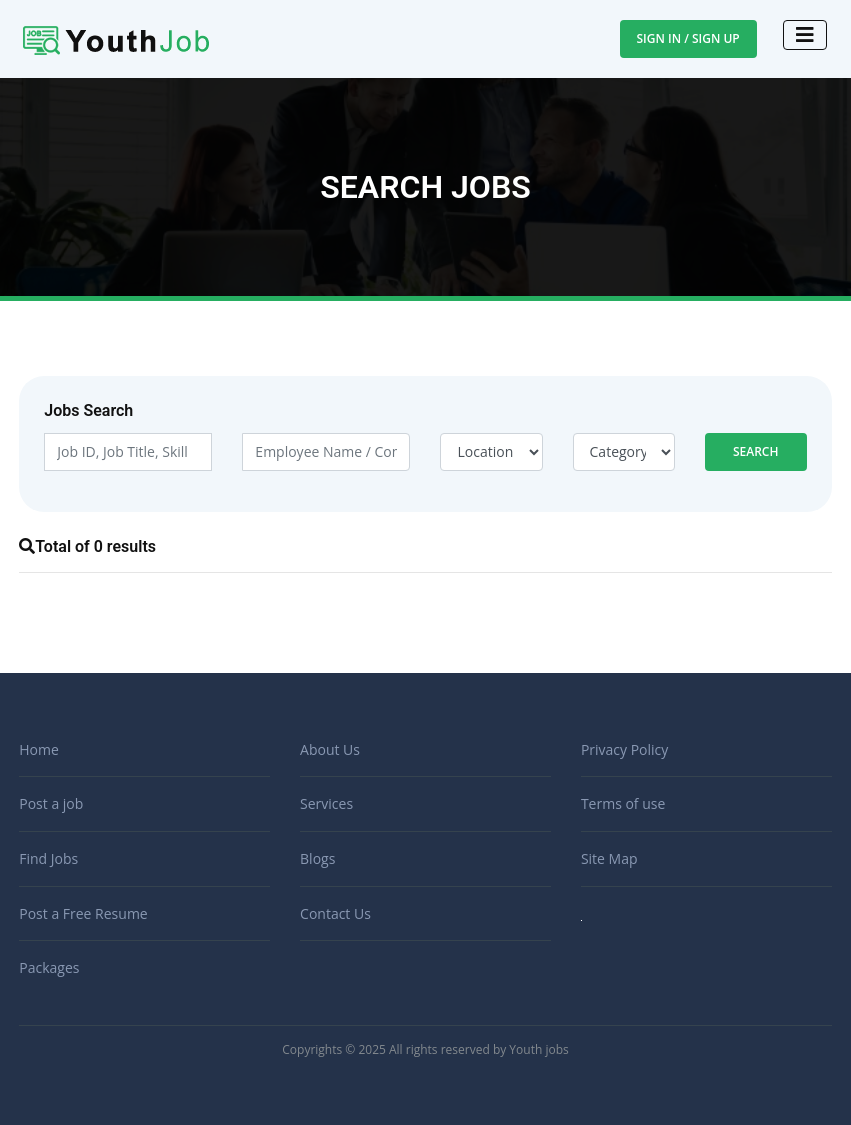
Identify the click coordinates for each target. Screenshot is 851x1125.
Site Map (609, 858)
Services (326, 803)
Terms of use (623, 803)
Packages (49, 967)
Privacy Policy (624, 749)
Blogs (317, 858)
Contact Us (335, 913)
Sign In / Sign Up (688, 38)
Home (39, 749)
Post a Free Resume (83, 913)
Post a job (51, 803)
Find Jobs (48, 858)
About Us (330, 749)
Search (756, 451)
